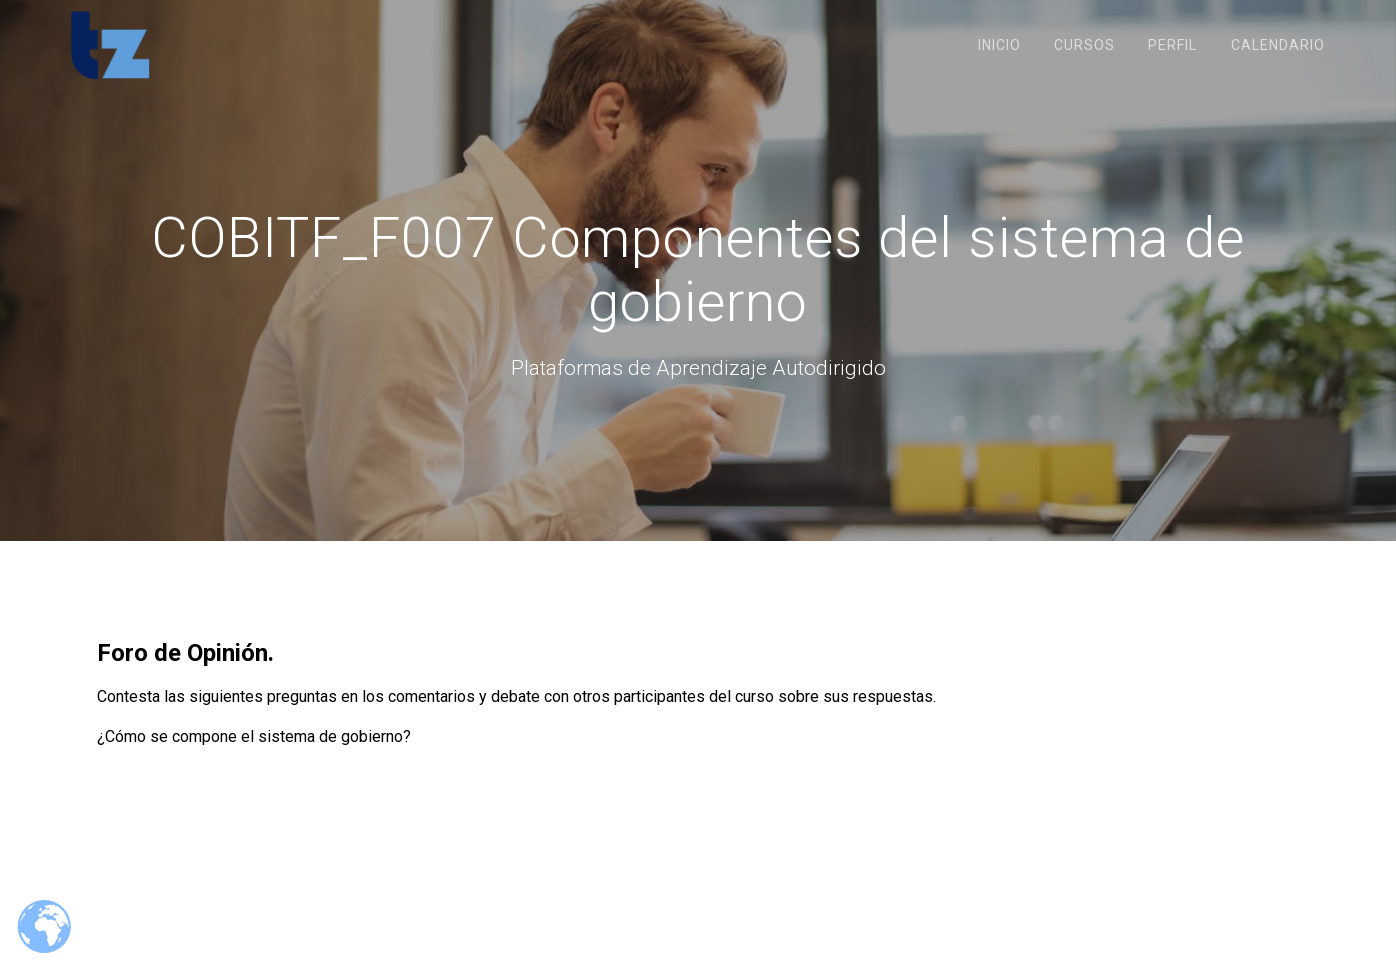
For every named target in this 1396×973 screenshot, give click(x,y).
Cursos (1084, 45)
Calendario (1278, 45)
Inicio (999, 45)
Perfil (1172, 45)
